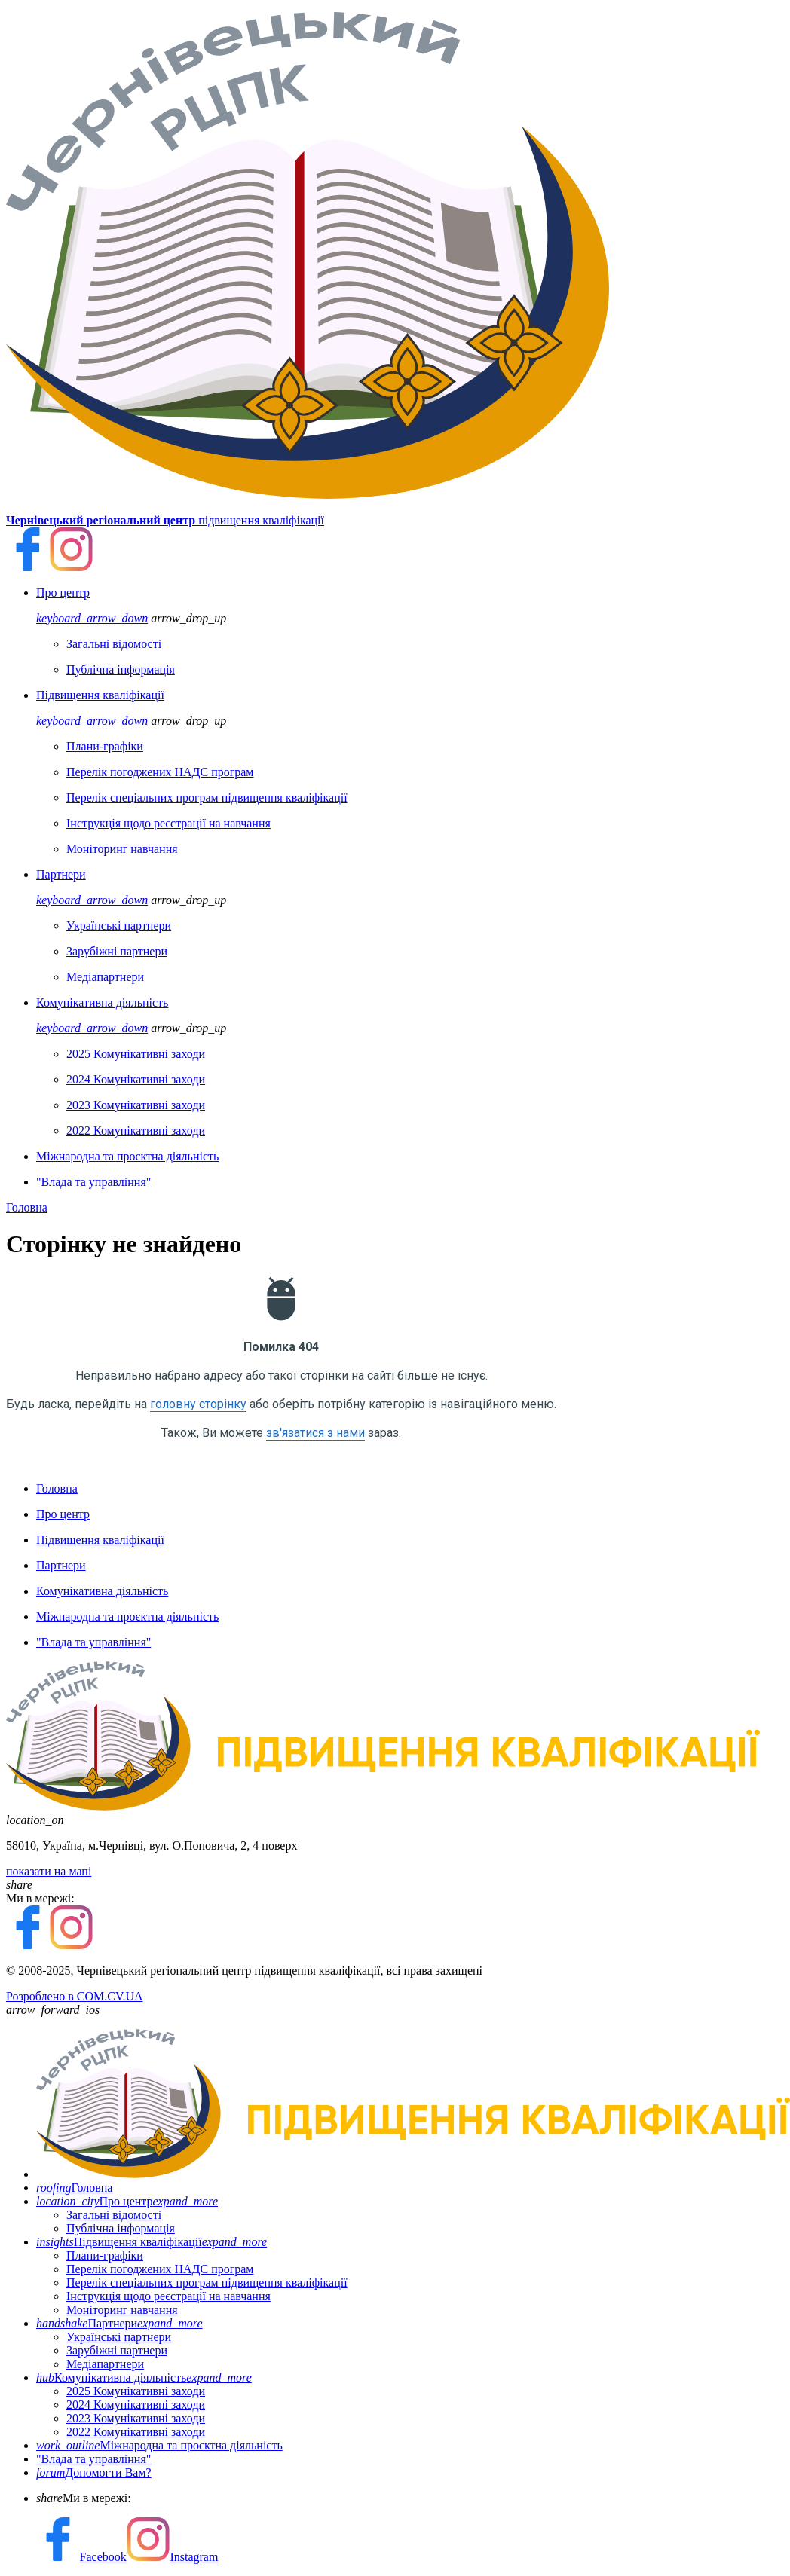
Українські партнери (118, 2336)
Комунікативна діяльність (144, 2377)
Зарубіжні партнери (116, 2350)
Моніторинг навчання (122, 2309)
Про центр (127, 2201)
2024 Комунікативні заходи (135, 2404)
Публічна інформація (120, 2228)
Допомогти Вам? (94, 2472)
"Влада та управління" (93, 2458)
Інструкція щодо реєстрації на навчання (168, 2296)
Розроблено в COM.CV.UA (74, 1996)
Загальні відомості (113, 2214)
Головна (26, 1207)
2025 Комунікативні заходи (135, 2391)
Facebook (81, 2556)
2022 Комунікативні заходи (135, 2431)
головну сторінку (198, 1404)
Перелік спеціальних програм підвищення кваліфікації (207, 2282)
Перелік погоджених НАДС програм (159, 2269)
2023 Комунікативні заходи (135, 2418)
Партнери (119, 2323)
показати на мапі (48, 1871)
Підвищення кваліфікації (151, 2241)
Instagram (173, 2556)
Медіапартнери (105, 2364)
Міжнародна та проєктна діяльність (159, 2445)
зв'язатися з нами (315, 1433)
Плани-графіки (104, 2255)
